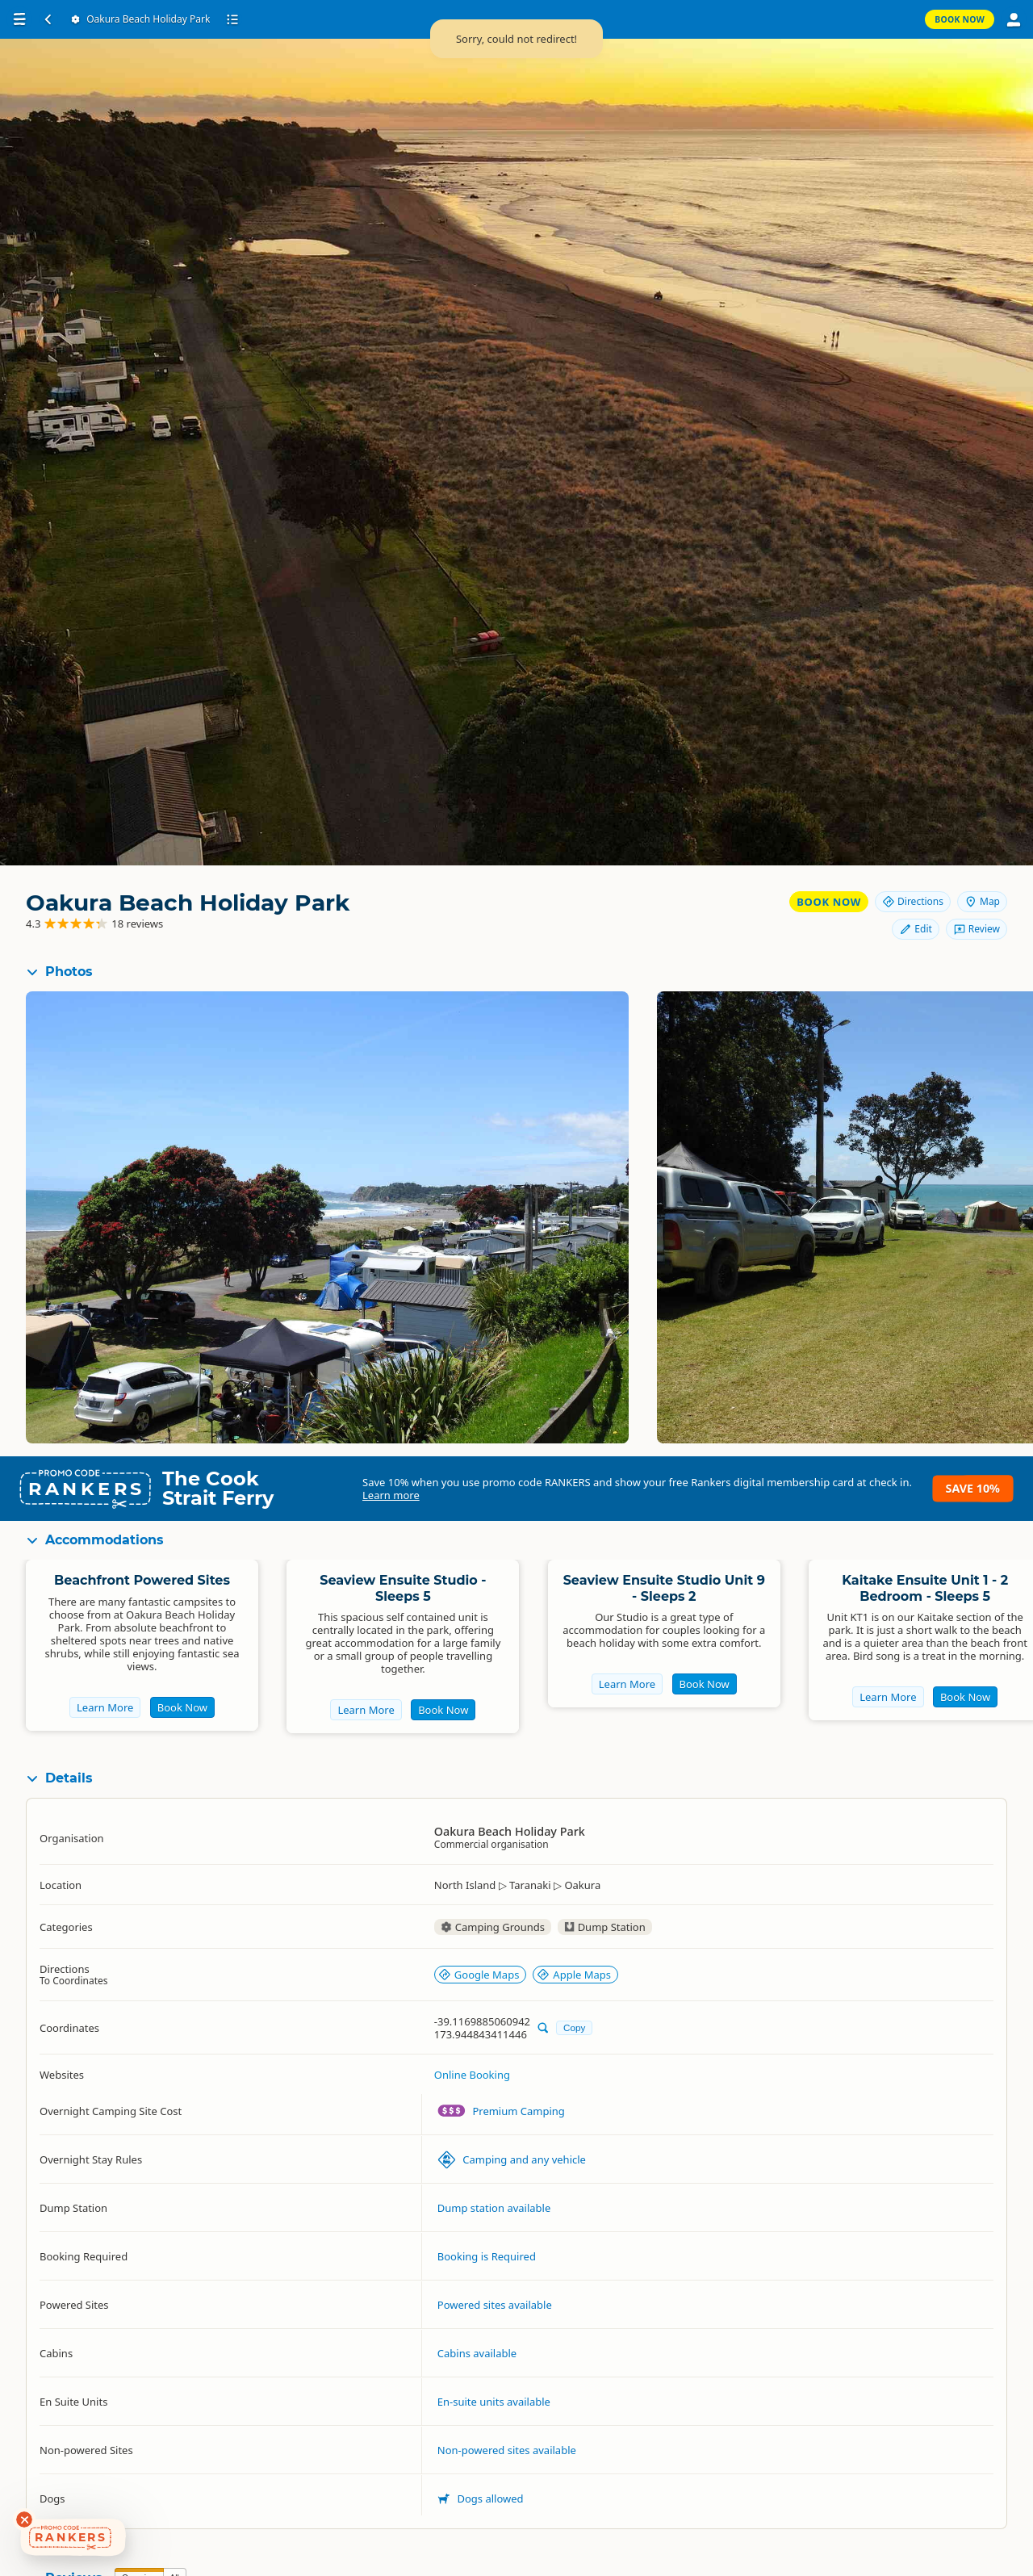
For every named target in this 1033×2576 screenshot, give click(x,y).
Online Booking (472, 2074)
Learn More (105, 1707)
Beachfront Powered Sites (142, 1580)
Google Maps (479, 1974)
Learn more (391, 1495)
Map (982, 901)
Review (976, 929)
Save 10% (973, 1488)
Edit (915, 929)
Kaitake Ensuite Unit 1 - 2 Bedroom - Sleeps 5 (925, 1588)
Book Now (829, 901)
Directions (912, 901)
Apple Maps (574, 1974)
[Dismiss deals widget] (24, 2519)
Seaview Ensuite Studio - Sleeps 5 (403, 1588)
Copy (574, 2027)
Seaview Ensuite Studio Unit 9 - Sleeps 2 (664, 1588)
